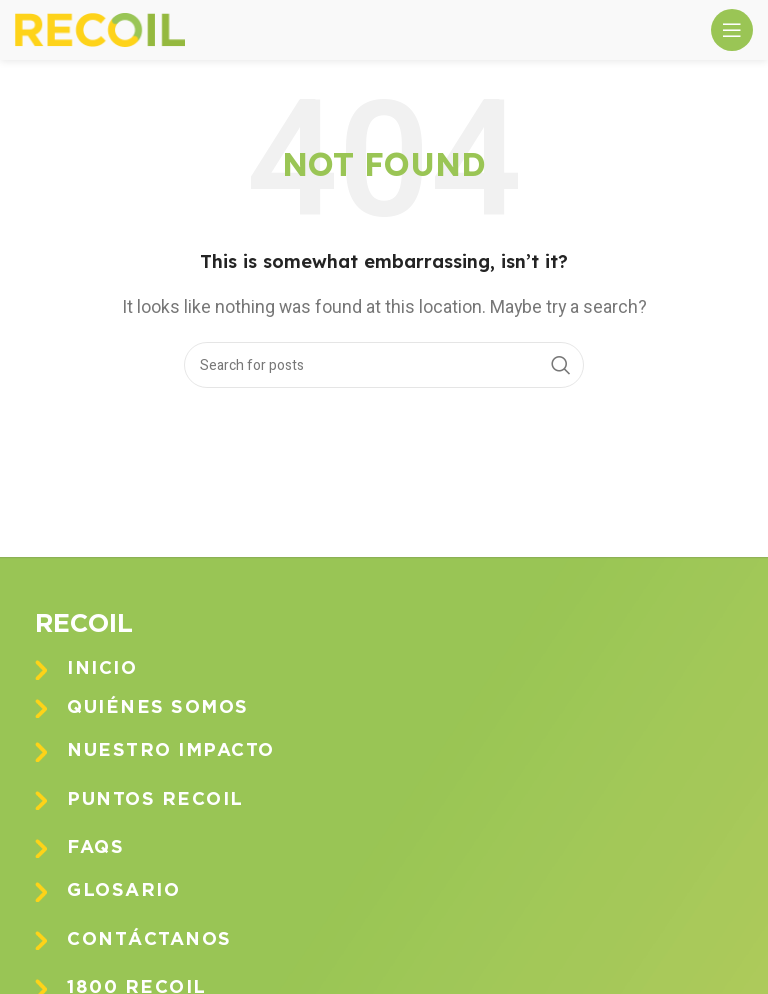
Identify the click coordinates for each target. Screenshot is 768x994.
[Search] (384, 365)
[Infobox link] (399, 669)
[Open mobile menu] (732, 30)
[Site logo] (100, 29)
